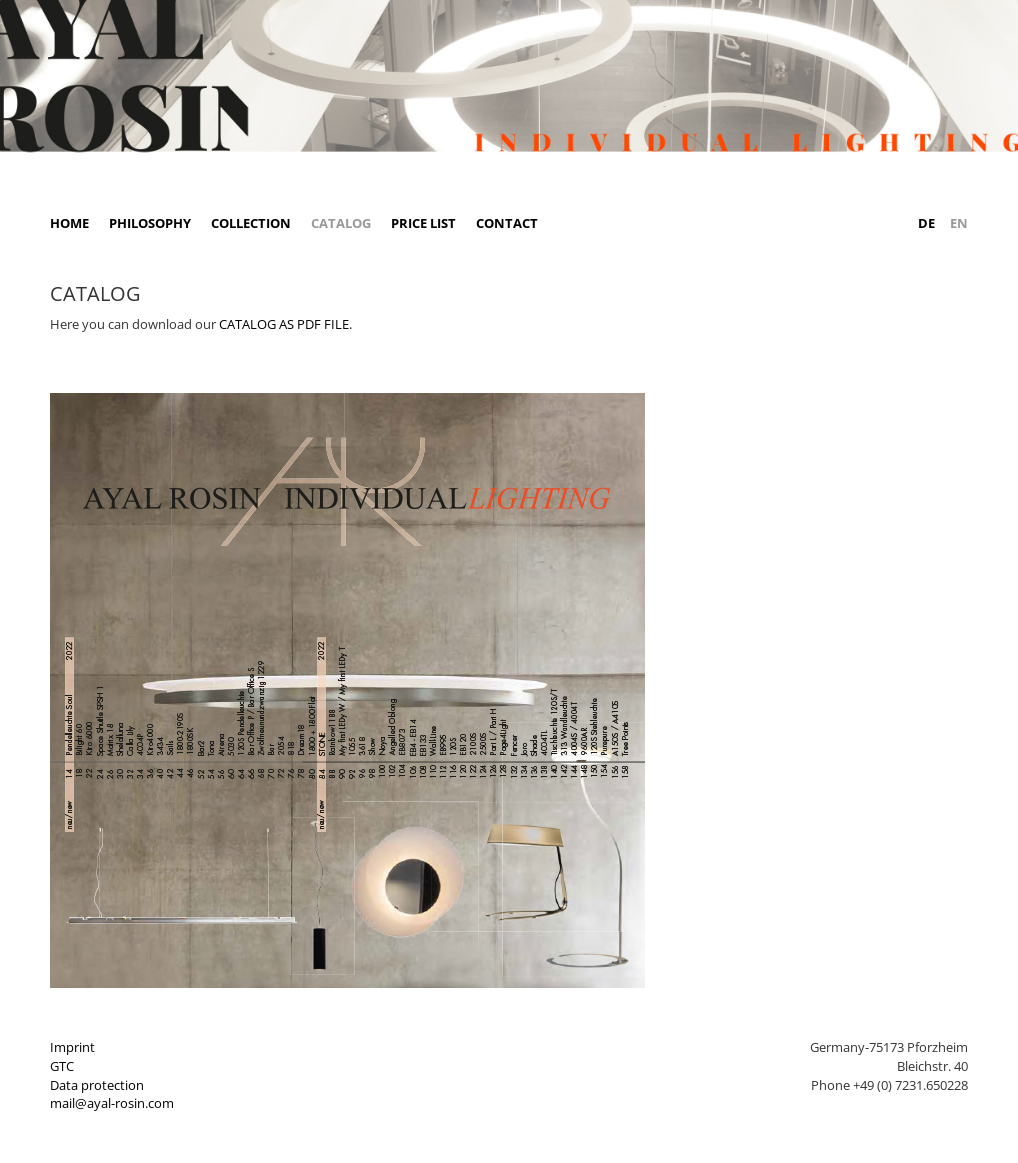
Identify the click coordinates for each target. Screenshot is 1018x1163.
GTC (62, 1066)
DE (926, 223)
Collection (251, 223)
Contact (507, 223)
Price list (423, 223)
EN (959, 223)
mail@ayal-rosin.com (112, 1103)
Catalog (341, 223)
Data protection (97, 1085)
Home (69, 223)
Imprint (72, 1047)
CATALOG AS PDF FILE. (285, 324)
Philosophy (150, 223)
